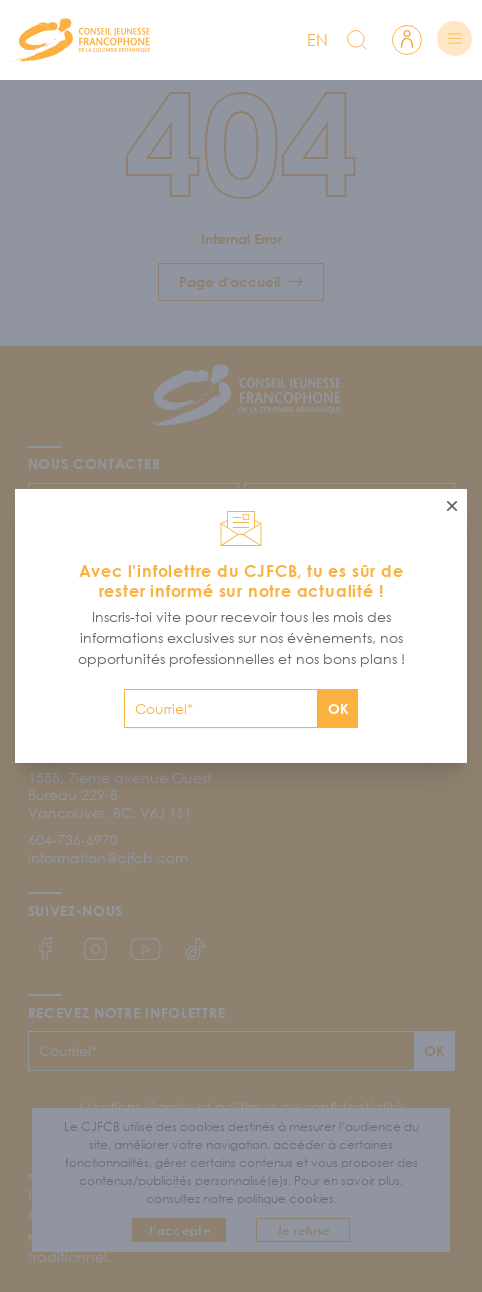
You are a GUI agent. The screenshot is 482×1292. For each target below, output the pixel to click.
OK (338, 708)
